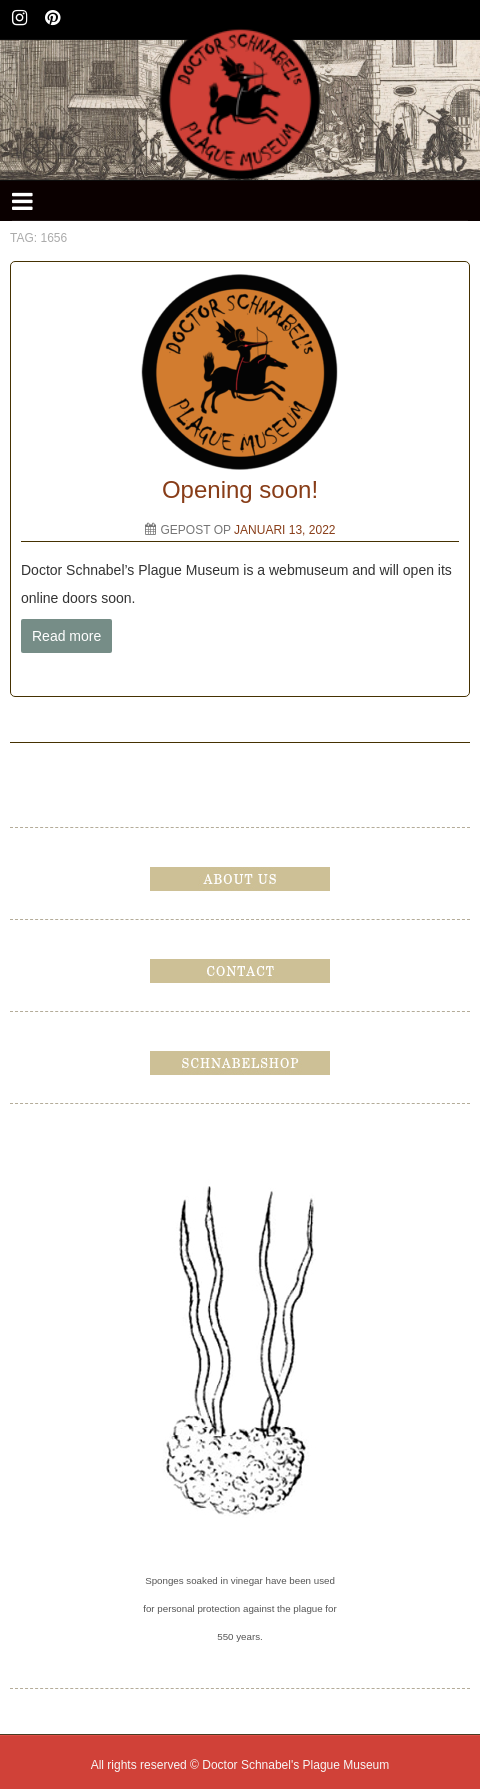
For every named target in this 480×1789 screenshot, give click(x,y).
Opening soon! (240, 489)
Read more (66, 636)
